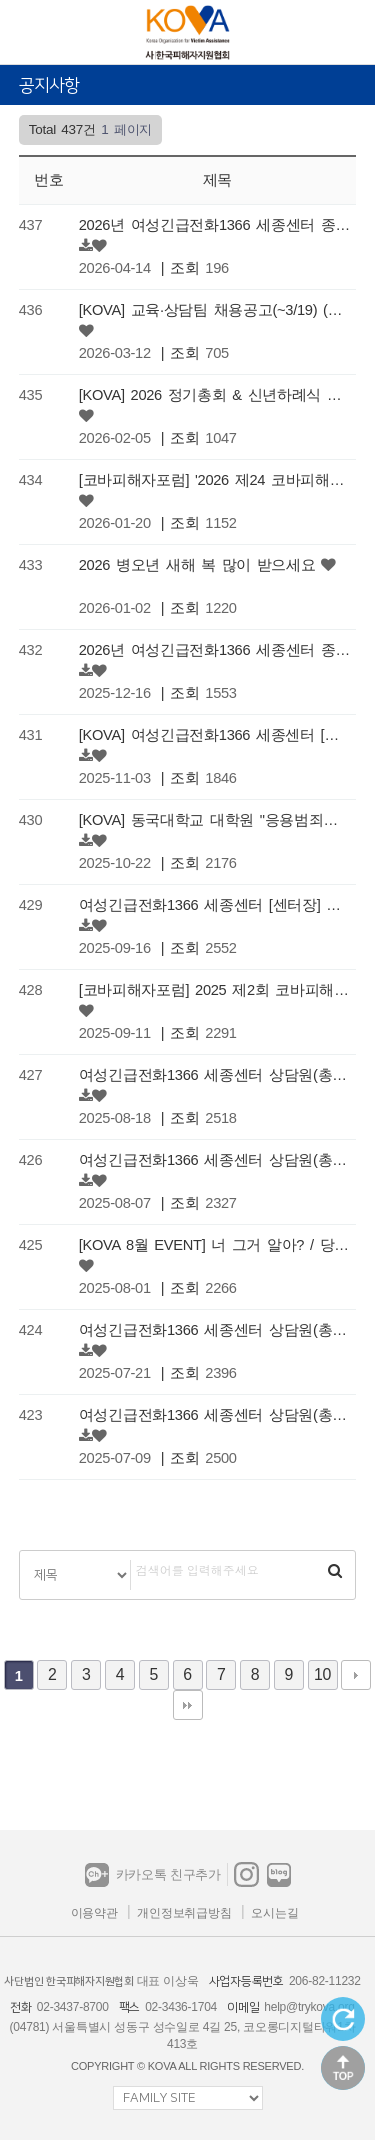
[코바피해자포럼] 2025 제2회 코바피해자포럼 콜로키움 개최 (215, 990)
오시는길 (274, 1913)
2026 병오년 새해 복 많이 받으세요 (197, 565)
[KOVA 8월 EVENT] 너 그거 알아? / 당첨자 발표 (215, 1245)
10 (322, 1674)
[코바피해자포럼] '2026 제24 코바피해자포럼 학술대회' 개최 (215, 480)
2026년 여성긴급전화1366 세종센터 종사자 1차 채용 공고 (215, 650)
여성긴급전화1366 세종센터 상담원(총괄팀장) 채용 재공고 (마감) (215, 1415)
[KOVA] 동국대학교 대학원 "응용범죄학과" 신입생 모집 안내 (215, 820)
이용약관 (94, 1913)
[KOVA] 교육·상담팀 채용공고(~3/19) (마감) (215, 310)
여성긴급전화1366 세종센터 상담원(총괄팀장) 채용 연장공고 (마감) (215, 1330)
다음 (356, 1675)
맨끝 (188, 1705)
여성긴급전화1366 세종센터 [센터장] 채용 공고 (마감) (215, 905)
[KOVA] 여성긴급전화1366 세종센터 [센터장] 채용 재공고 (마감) (215, 735)
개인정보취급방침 (184, 1913)
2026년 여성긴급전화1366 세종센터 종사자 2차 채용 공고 (215, 225)
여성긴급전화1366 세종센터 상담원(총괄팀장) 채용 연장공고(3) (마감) (215, 1075)
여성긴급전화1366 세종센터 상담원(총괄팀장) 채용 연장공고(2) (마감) (215, 1160)
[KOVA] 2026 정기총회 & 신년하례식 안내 (215, 395)
